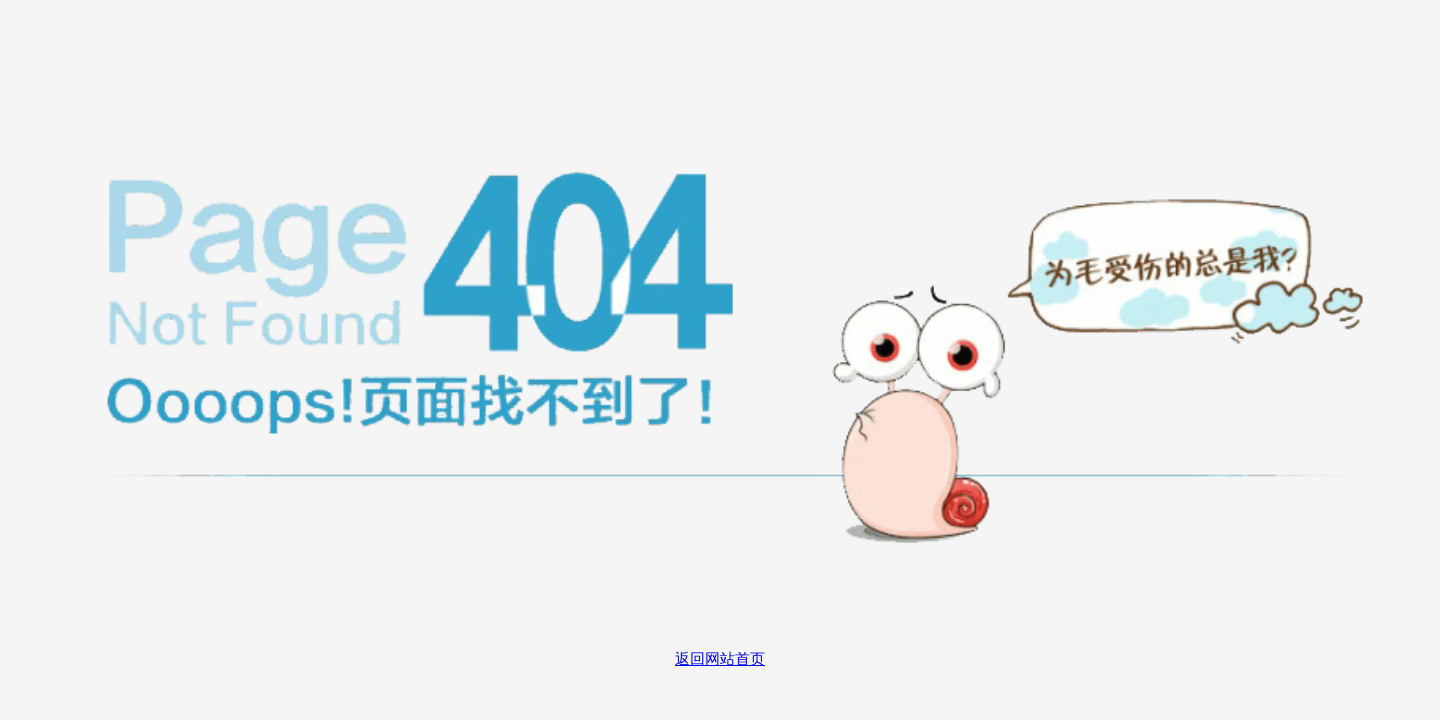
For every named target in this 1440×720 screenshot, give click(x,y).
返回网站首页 (720, 659)
